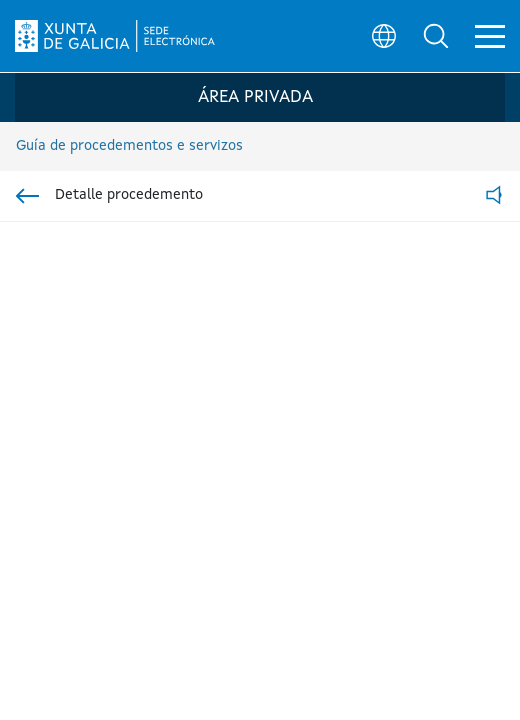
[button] (436, 36)
